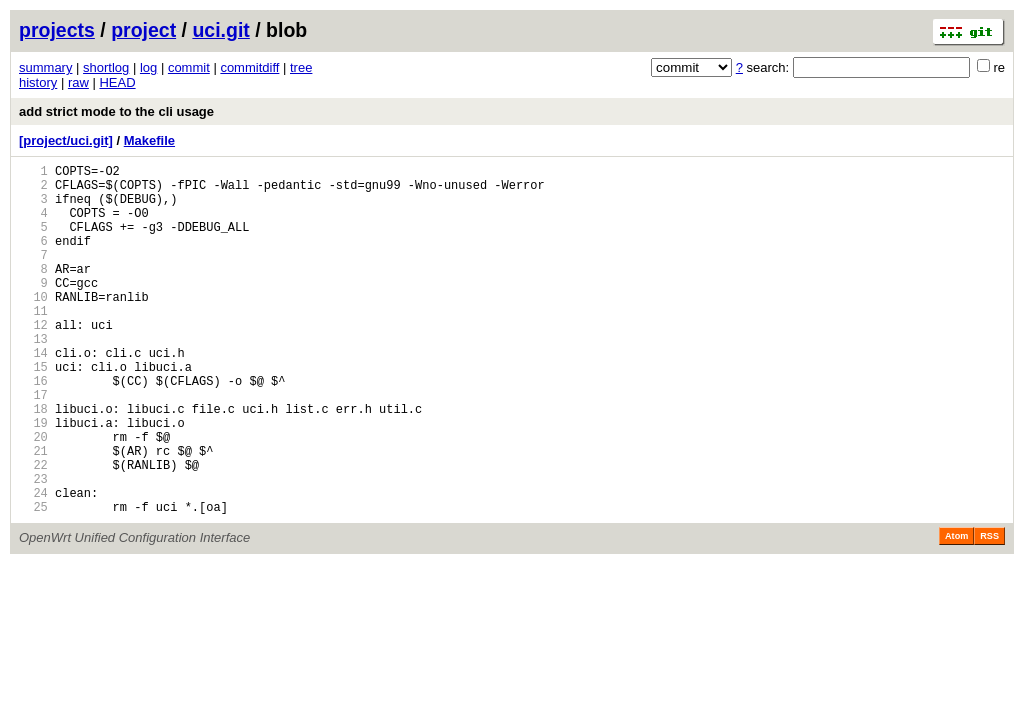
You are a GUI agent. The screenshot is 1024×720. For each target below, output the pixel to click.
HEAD (117, 82)
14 (33, 394)
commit (189, 67)
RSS (989, 611)
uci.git (220, 30)
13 (33, 377)
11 (33, 343)
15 (33, 411)
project (143, 30)
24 (33, 564)
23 (33, 547)
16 (33, 428)
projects (57, 30)
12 (33, 360)
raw (78, 82)
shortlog (106, 67)
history (38, 82)
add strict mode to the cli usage (116, 111)
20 (33, 496)
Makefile (149, 140)
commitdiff (249, 67)
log (148, 67)
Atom (956, 611)
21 (33, 513)
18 (33, 462)
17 (33, 445)
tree (301, 67)
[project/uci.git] (66, 140)
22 (33, 530)
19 (33, 479)
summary (45, 67)
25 (33, 581)
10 (33, 326)
